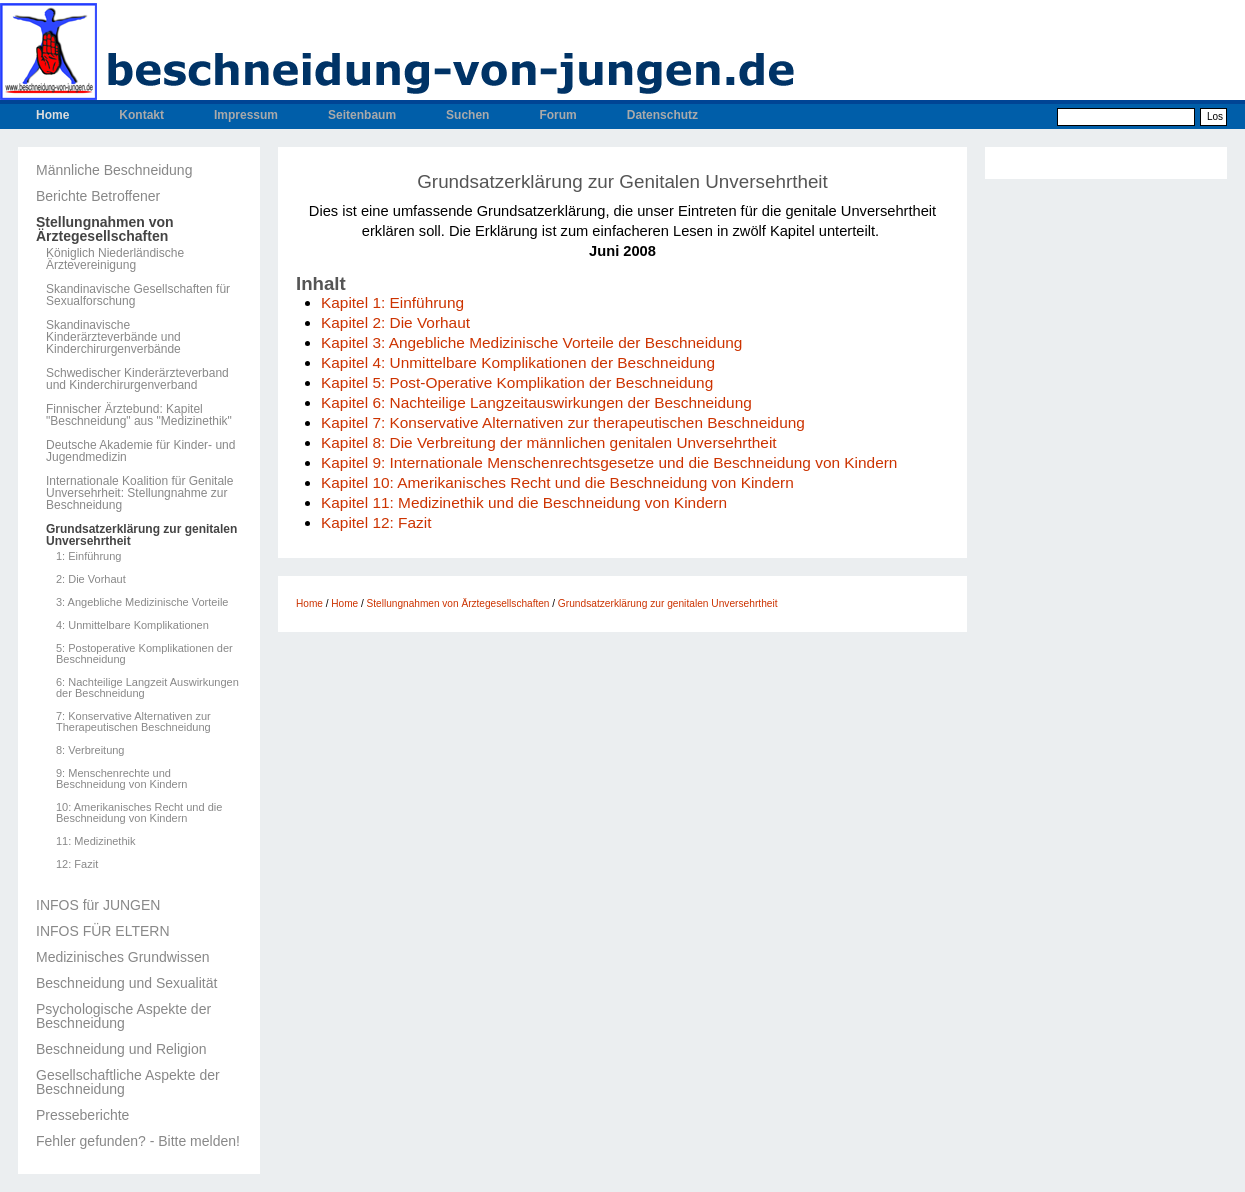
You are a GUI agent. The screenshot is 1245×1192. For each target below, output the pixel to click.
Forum (557, 115)
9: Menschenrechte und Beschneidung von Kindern (121, 779)
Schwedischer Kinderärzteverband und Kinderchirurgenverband (137, 379)
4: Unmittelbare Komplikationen (132, 625)
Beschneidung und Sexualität (126, 983)
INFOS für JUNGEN (98, 905)
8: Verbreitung (90, 750)
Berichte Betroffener (98, 196)
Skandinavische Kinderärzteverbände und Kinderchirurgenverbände (113, 337)
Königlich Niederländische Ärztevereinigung (115, 259)
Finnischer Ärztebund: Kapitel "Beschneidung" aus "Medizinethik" (139, 415)
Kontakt (141, 115)
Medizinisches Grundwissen (123, 957)
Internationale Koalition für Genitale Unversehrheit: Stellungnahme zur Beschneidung (139, 493)
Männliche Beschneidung (114, 170)
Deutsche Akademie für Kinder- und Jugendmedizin (140, 451)
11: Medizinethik (96, 841)
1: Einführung (88, 556)
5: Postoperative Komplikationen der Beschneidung (144, 654)
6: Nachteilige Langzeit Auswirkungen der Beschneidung (147, 688)
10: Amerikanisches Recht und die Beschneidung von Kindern (139, 813)
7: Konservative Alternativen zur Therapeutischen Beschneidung (133, 722)
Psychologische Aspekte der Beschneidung (123, 1016)
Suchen (467, 115)
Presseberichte (82, 1115)
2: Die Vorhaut (91, 579)
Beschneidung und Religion (121, 1049)
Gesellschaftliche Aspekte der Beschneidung (128, 1082)
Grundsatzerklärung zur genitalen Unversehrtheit (141, 535)
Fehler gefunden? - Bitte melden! (138, 1141)
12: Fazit (77, 864)
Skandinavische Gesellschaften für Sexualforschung (138, 295)
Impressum (246, 115)
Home (52, 115)
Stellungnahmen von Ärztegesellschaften (105, 229)
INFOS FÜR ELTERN (103, 931)
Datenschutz (662, 115)
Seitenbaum (362, 115)
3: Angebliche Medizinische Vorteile (142, 602)
